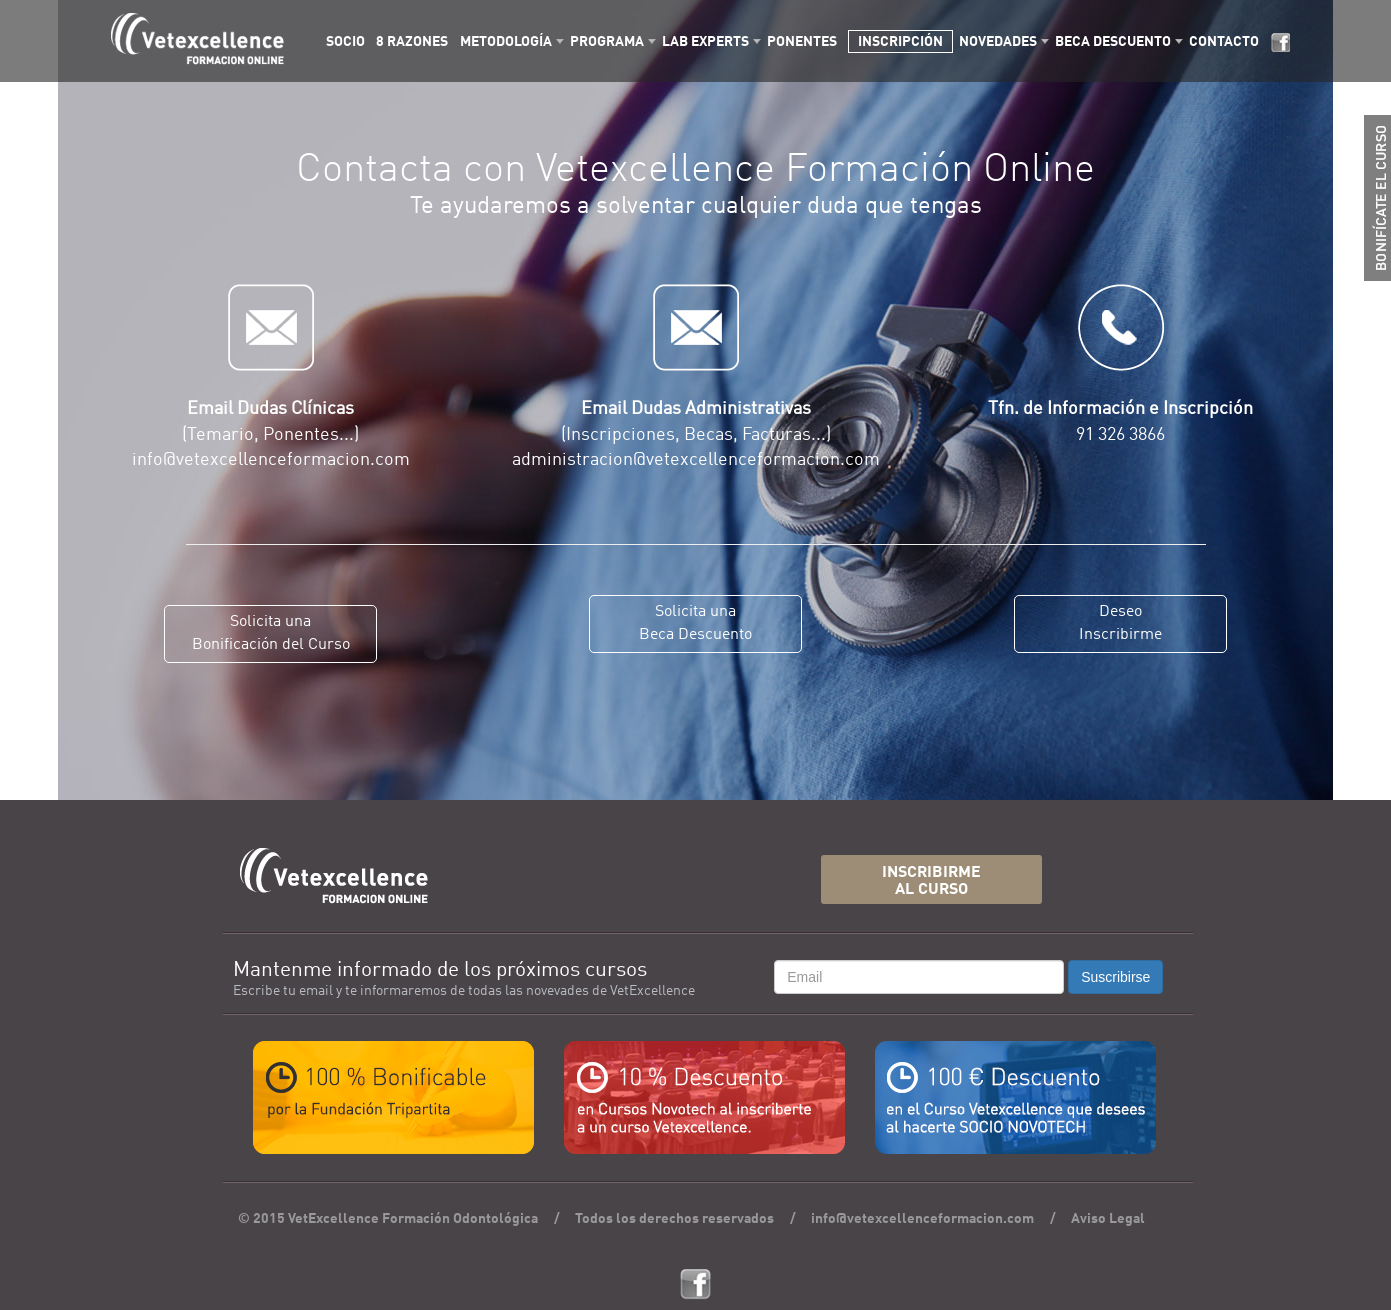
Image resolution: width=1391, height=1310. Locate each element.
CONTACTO (1224, 42)
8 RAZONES (412, 42)
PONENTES (802, 42)
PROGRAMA (607, 42)
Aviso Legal (1108, 1219)
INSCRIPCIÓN (900, 42)
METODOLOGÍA (506, 42)
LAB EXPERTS (705, 42)
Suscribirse (1115, 977)
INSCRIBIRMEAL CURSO (931, 881)
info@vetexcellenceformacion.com (922, 1219)
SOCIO (345, 42)
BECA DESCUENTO (1113, 42)
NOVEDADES (998, 42)
